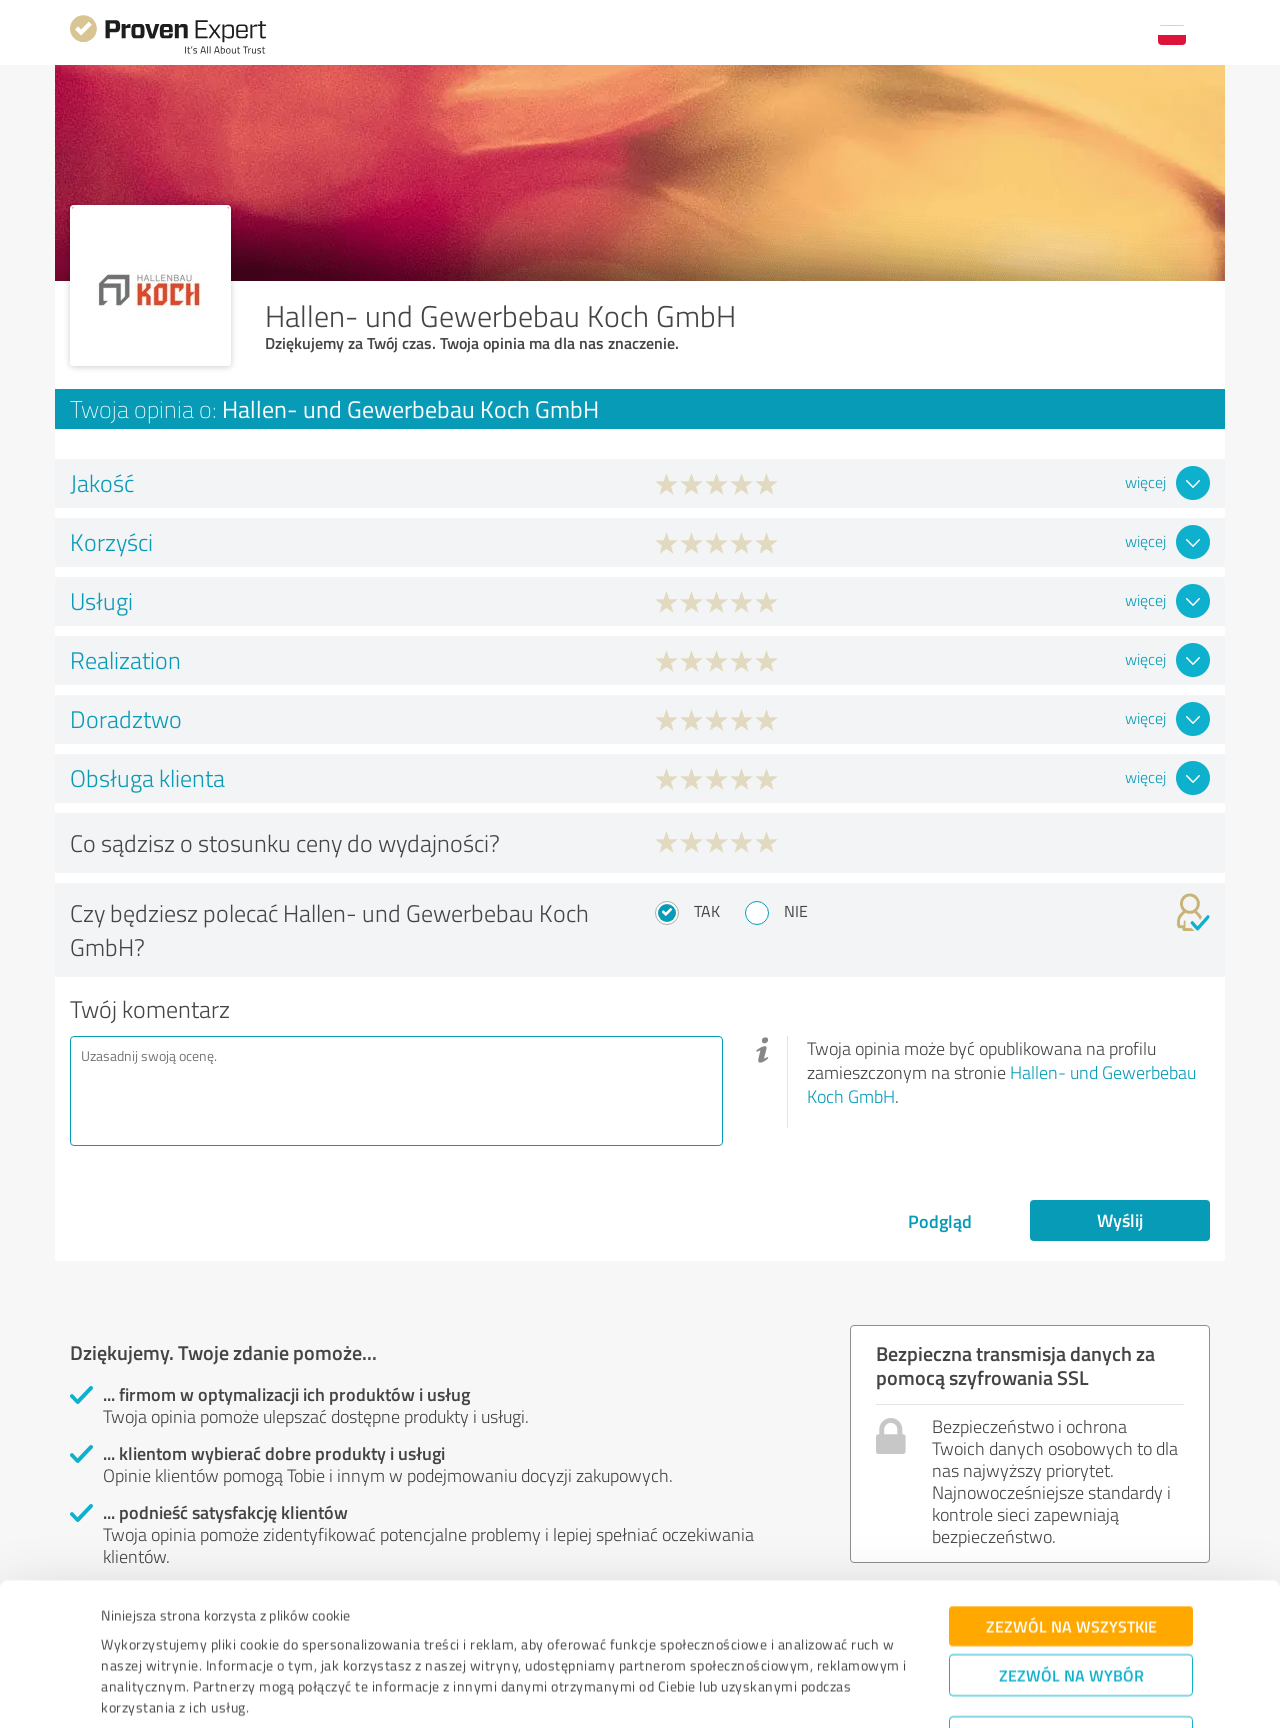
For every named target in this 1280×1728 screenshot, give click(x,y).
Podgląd (940, 1221)
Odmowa (1071, 1663)
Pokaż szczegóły (779, 1690)
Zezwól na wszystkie (1071, 1552)
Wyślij (1120, 1220)
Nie (796, 911)
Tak (707, 911)
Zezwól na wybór (1071, 1601)
